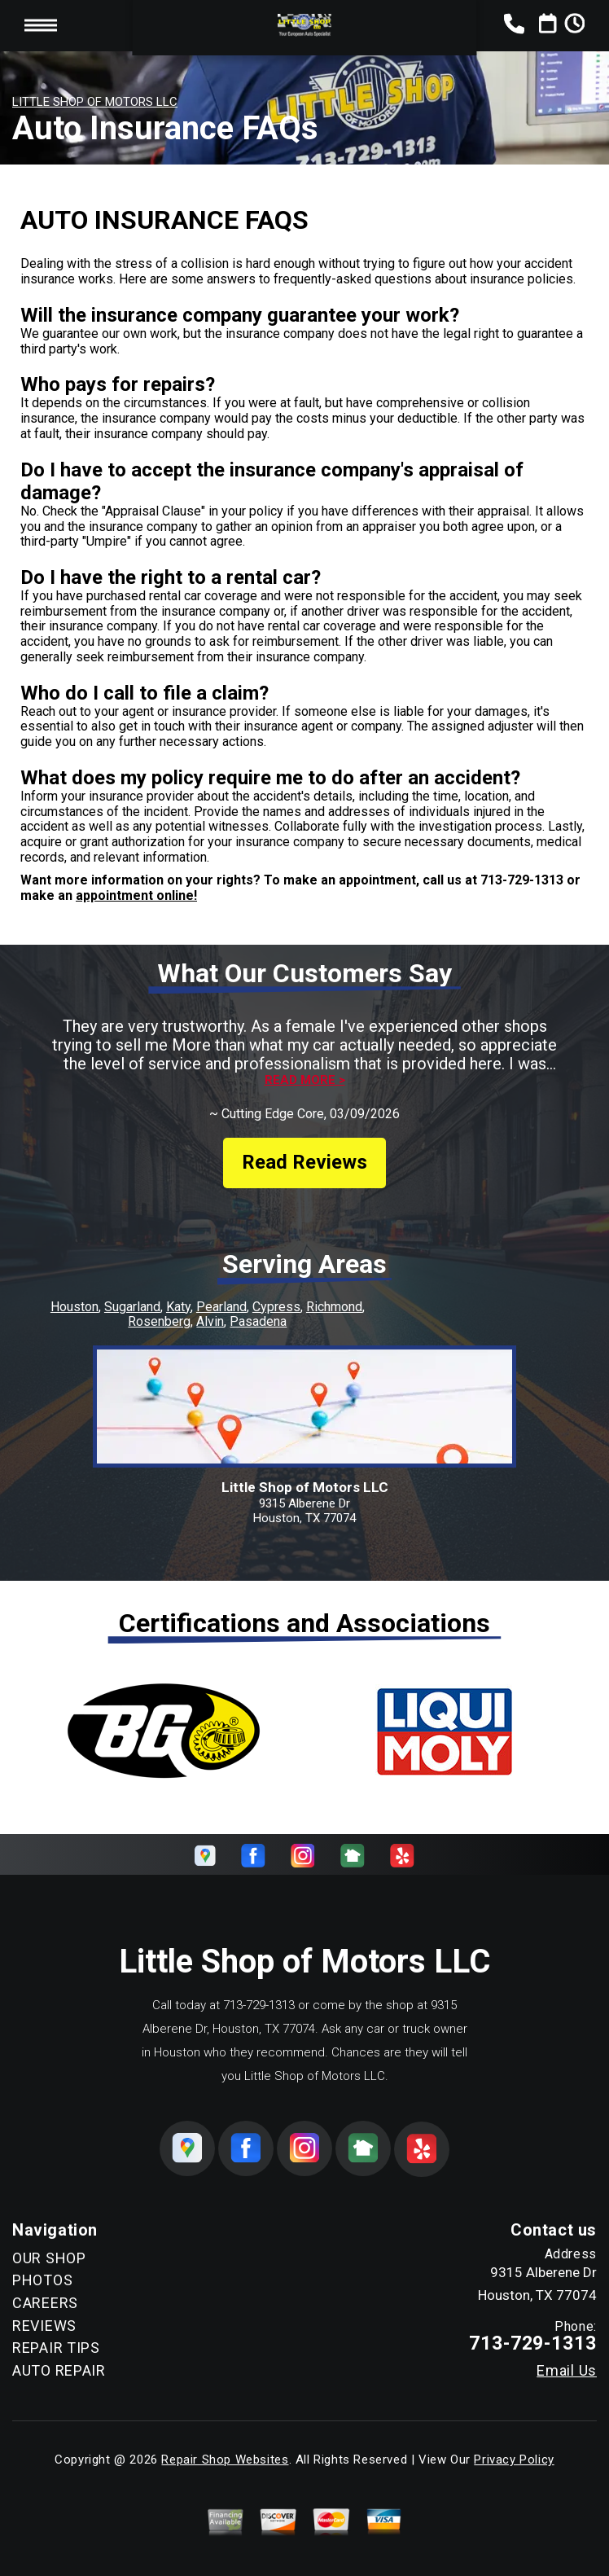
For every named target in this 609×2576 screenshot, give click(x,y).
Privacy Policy (514, 2459)
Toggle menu (40, 25)
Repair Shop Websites (224, 2459)
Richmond (334, 1306)
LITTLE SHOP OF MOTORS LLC (94, 101)
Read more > (305, 1080)
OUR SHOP (49, 2258)
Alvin (210, 1321)
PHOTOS (42, 2280)
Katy (178, 1306)
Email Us (567, 2370)
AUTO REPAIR (59, 2370)
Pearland (221, 1306)
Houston (74, 1306)
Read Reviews (304, 1162)
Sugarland (132, 1306)
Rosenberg (159, 1321)
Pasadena (258, 1321)
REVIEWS (44, 2325)
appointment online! (136, 895)
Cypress (276, 1306)
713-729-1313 (521, 880)
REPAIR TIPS (56, 2347)
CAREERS (45, 2302)
